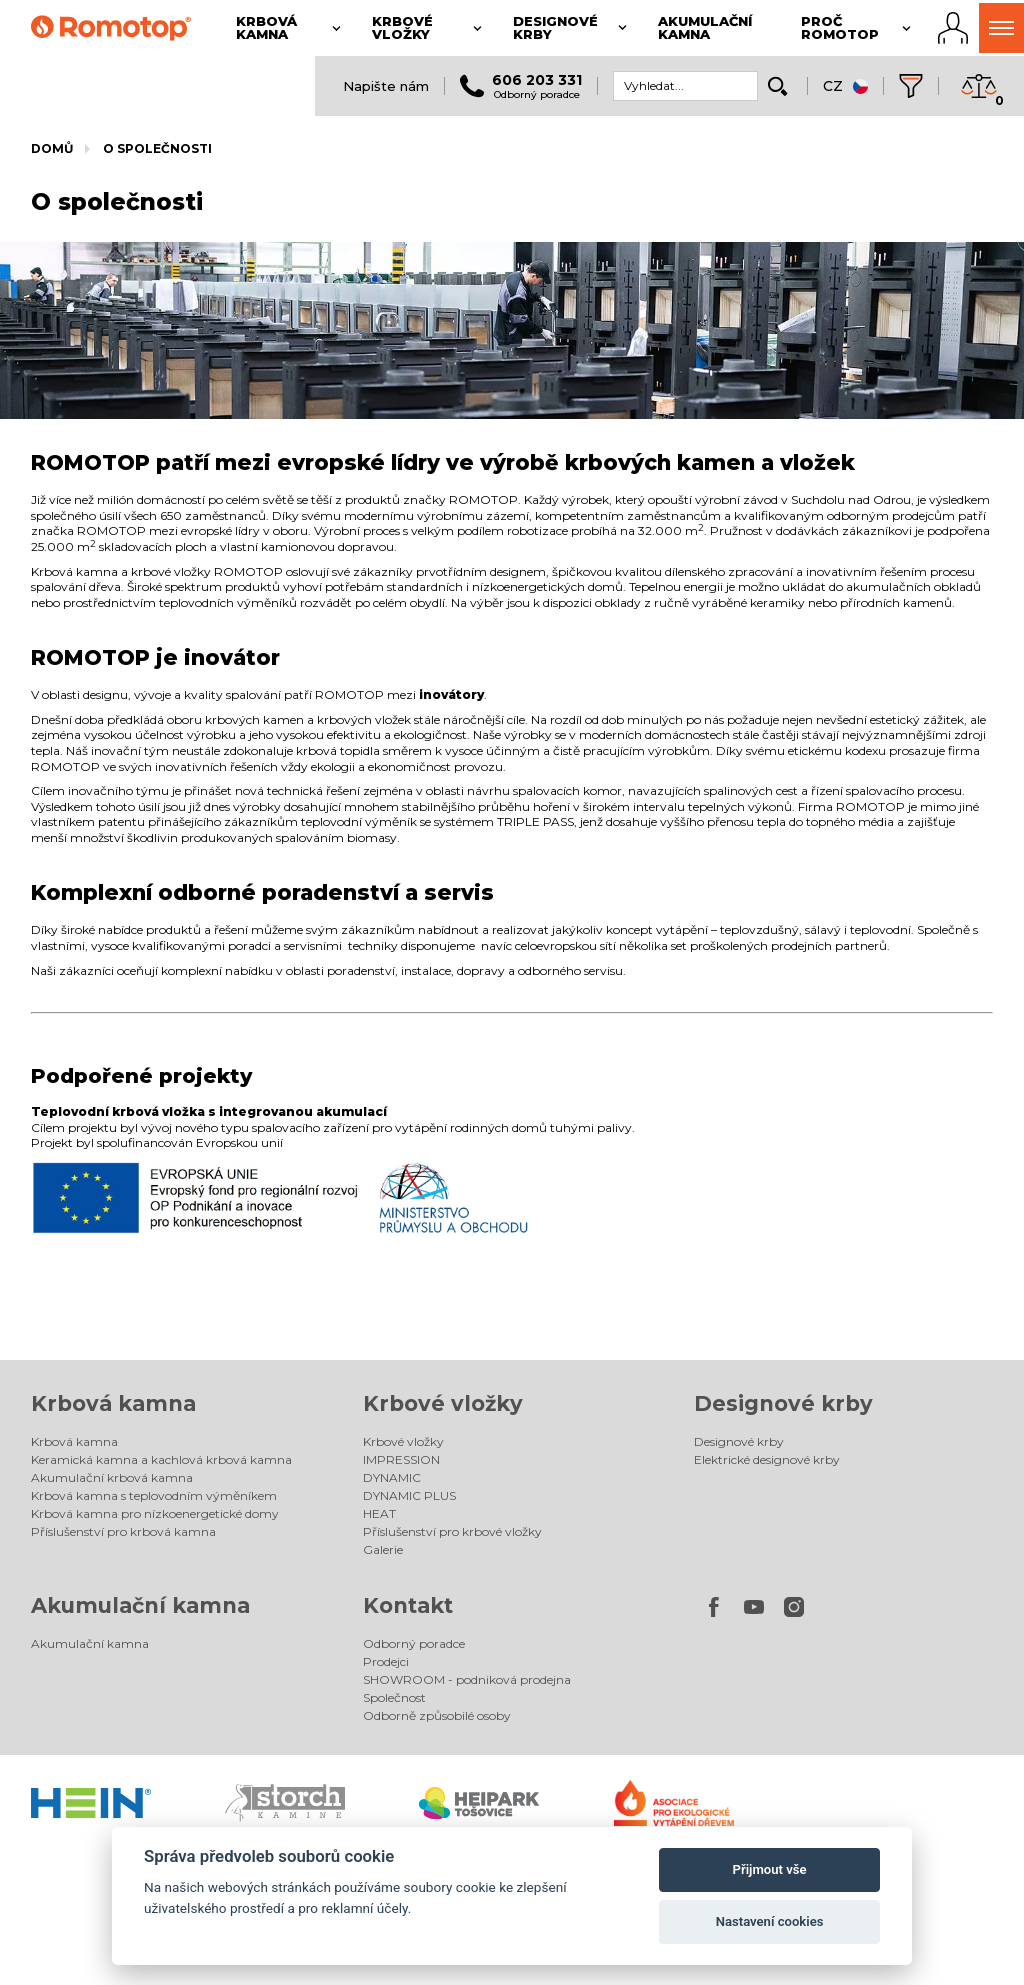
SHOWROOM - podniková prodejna (467, 1679)
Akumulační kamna (140, 1605)
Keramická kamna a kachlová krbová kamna (161, 1459)
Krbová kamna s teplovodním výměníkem (154, 1495)
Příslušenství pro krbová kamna (123, 1531)
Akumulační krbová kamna (112, 1477)
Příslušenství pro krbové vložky (452, 1531)
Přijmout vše (770, 1869)
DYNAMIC (392, 1477)
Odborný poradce (414, 1643)
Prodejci (386, 1661)
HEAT (379, 1513)
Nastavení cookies (770, 1921)
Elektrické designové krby (767, 1459)
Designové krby (783, 1403)
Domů (52, 148)
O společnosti (157, 148)
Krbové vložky (443, 1403)
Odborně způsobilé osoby (437, 1715)
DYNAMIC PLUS (409, 1495)
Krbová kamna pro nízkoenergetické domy (155, 1513)
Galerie (383, 1549)
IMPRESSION (401, 1459)
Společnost (394, 1697)
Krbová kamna (113, 1403)
